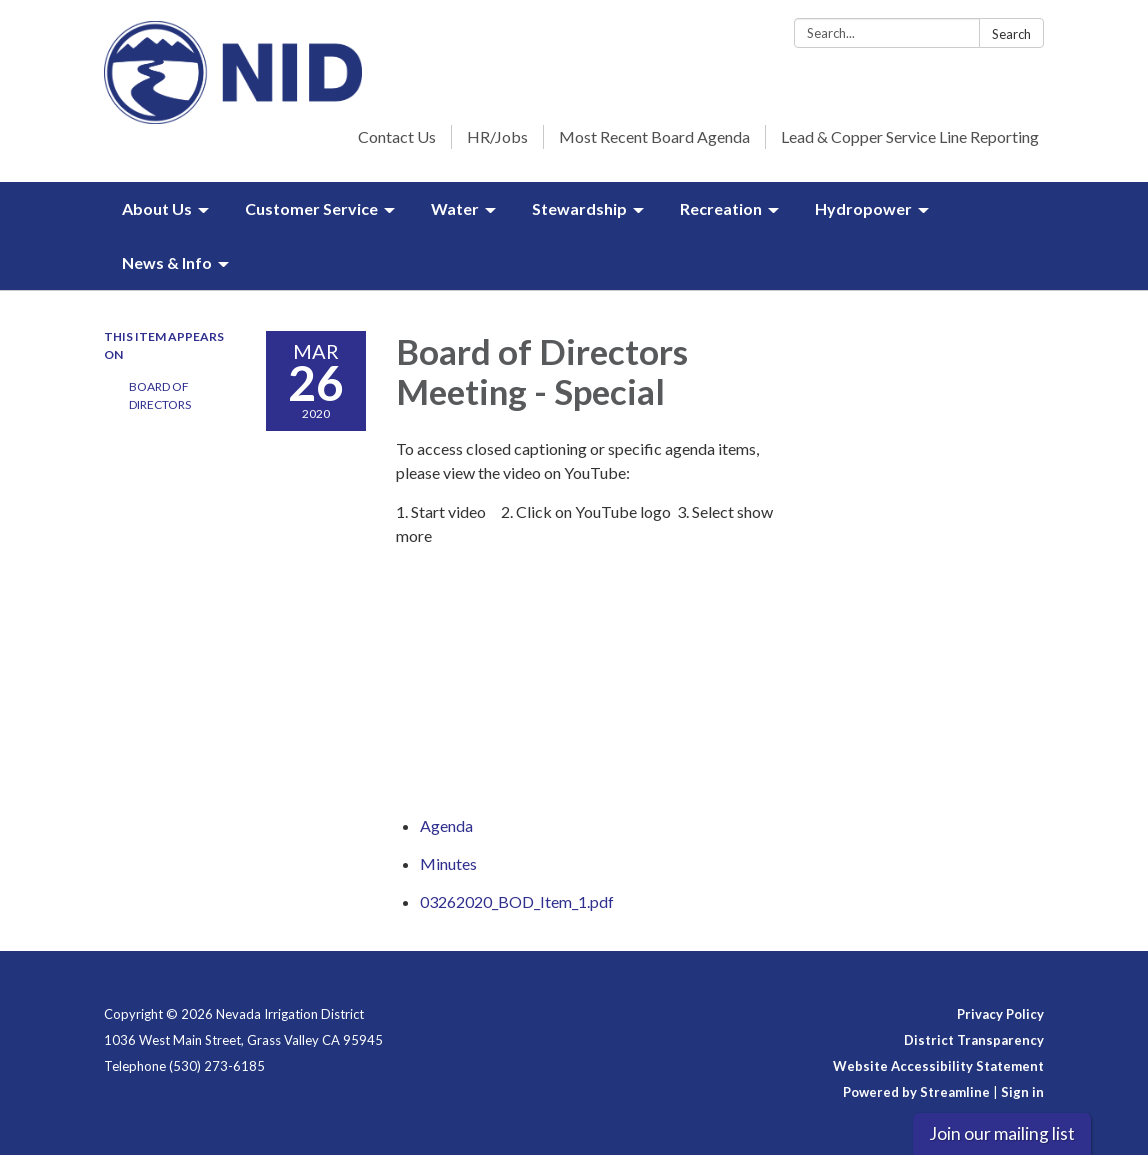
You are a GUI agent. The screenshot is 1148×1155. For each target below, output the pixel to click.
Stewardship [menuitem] (579, 208)
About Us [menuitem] (157, 208)
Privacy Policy (1000, 1014)
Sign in (1022, 1092)
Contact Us (397, 136)
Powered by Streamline (916, 1092)
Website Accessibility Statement (938, 1066)
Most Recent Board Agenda (654, 136)
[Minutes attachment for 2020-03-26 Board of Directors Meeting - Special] (448, 863)
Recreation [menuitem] (721, 208)
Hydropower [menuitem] (863, 208)
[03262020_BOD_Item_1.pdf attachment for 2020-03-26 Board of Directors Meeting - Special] (517, 901)
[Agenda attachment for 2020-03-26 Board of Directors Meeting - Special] (446, 825)
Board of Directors (160, 395)
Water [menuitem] (455, 208)
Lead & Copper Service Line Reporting (910, 136)
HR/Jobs (497, 136)
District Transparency (974, 1040)
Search (1011, 34)
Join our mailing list (1002, 1133)
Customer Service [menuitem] (311, 208)
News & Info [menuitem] (167, 262)
